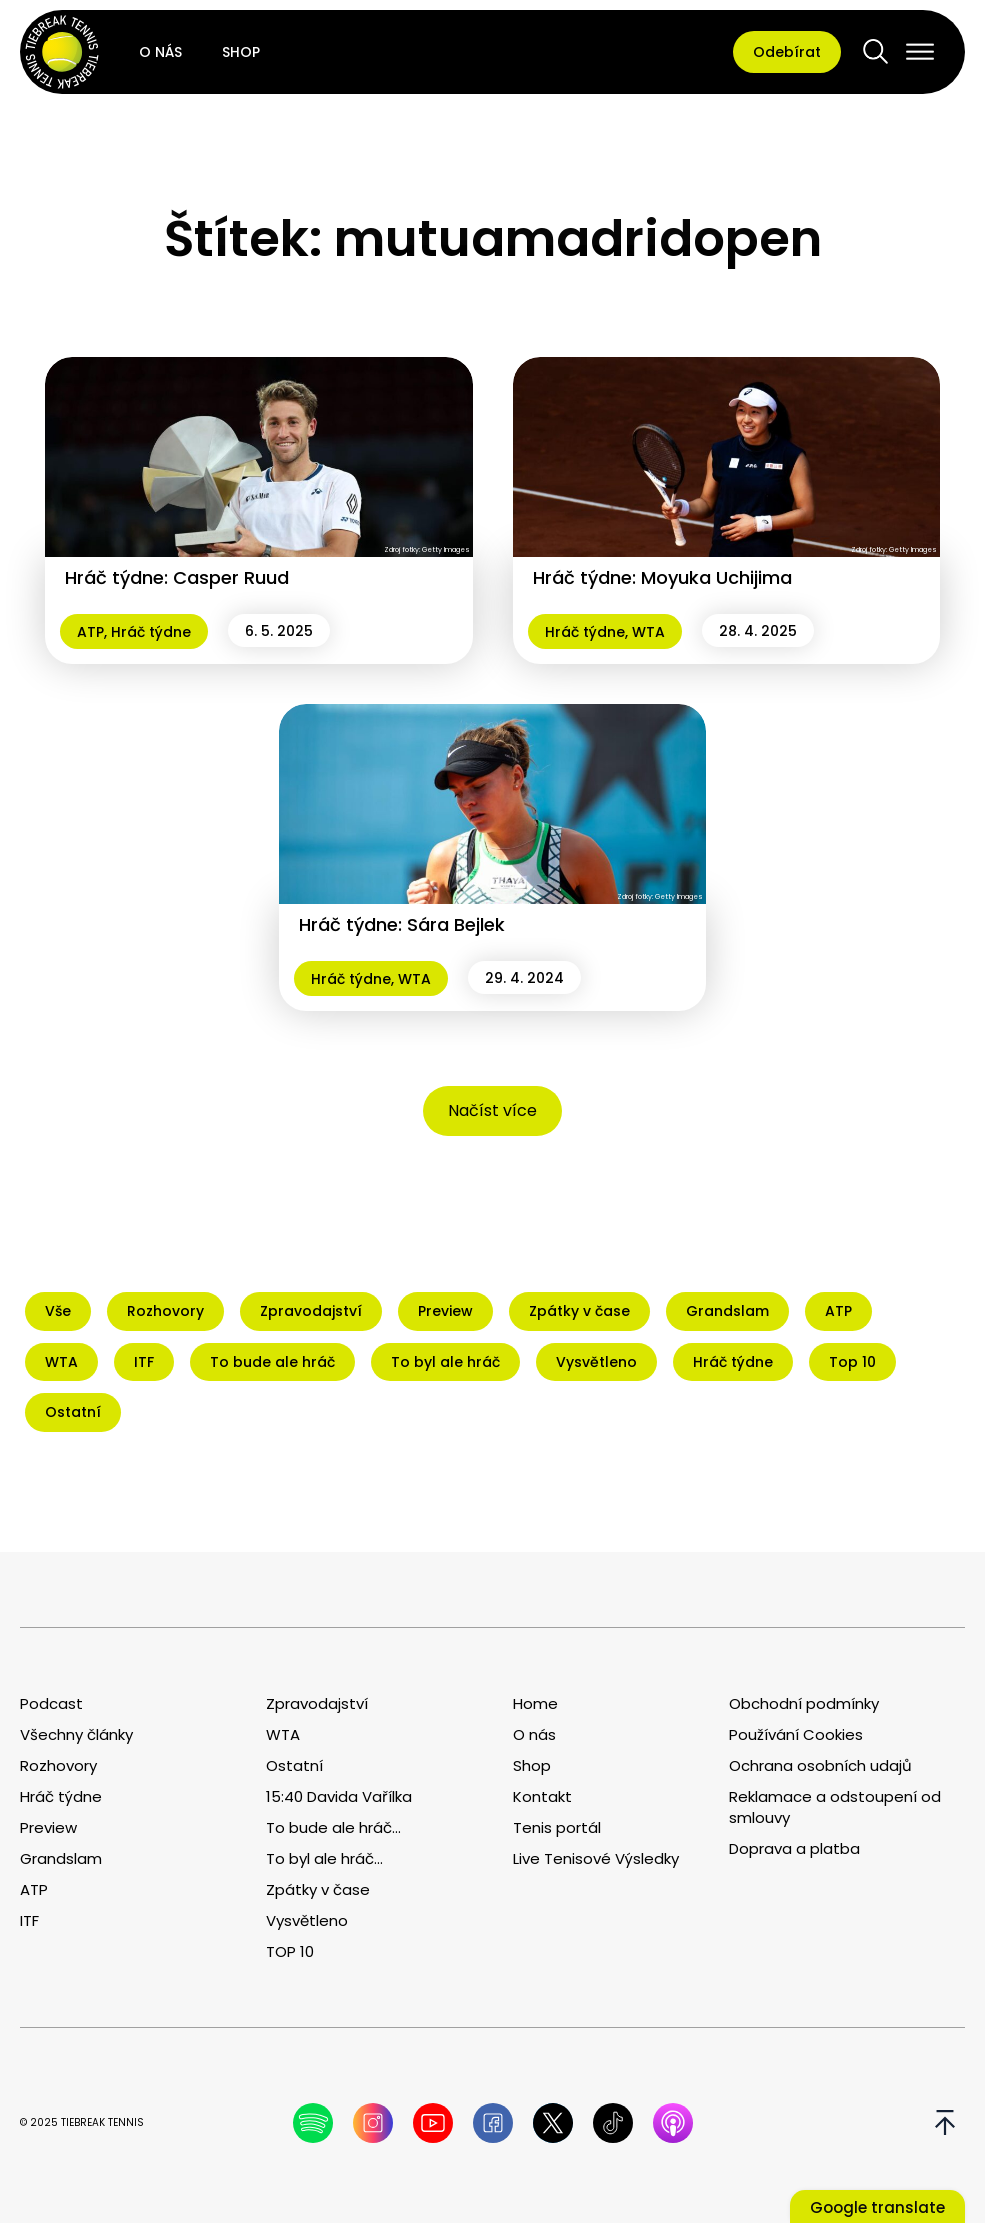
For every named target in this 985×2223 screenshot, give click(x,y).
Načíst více (492, 1110)
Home (535, 1703)
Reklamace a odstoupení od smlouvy (835, 1807)
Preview (48, 1827)
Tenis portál (557, 1827)
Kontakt (542, 1796)
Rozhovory (58, 1765)
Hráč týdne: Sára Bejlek (402, 924)
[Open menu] (920, 52)
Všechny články (76, 1734)
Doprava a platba (794, 1848)
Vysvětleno (307, 1920)
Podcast (51, 1703)
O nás (160, 52)
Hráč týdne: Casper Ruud (177, 577)
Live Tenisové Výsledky (596, 1858)
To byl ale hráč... (324, 1858)
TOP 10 (290, 1951)
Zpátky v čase (318, 1889)
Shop (241, 52)
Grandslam (61, 1858)
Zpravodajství (317, 1703)
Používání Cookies (796, 1734)
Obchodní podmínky (804, 1703)
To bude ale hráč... (333, 1827)
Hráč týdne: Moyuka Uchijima (662, 577)
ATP (90, 632)
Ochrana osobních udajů (820, 1765)
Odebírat (787, 52)
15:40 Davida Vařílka (339, 1796)
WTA (648, 632)
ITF (29, 1920)
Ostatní (294, 1765)
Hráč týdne (151, 632)
